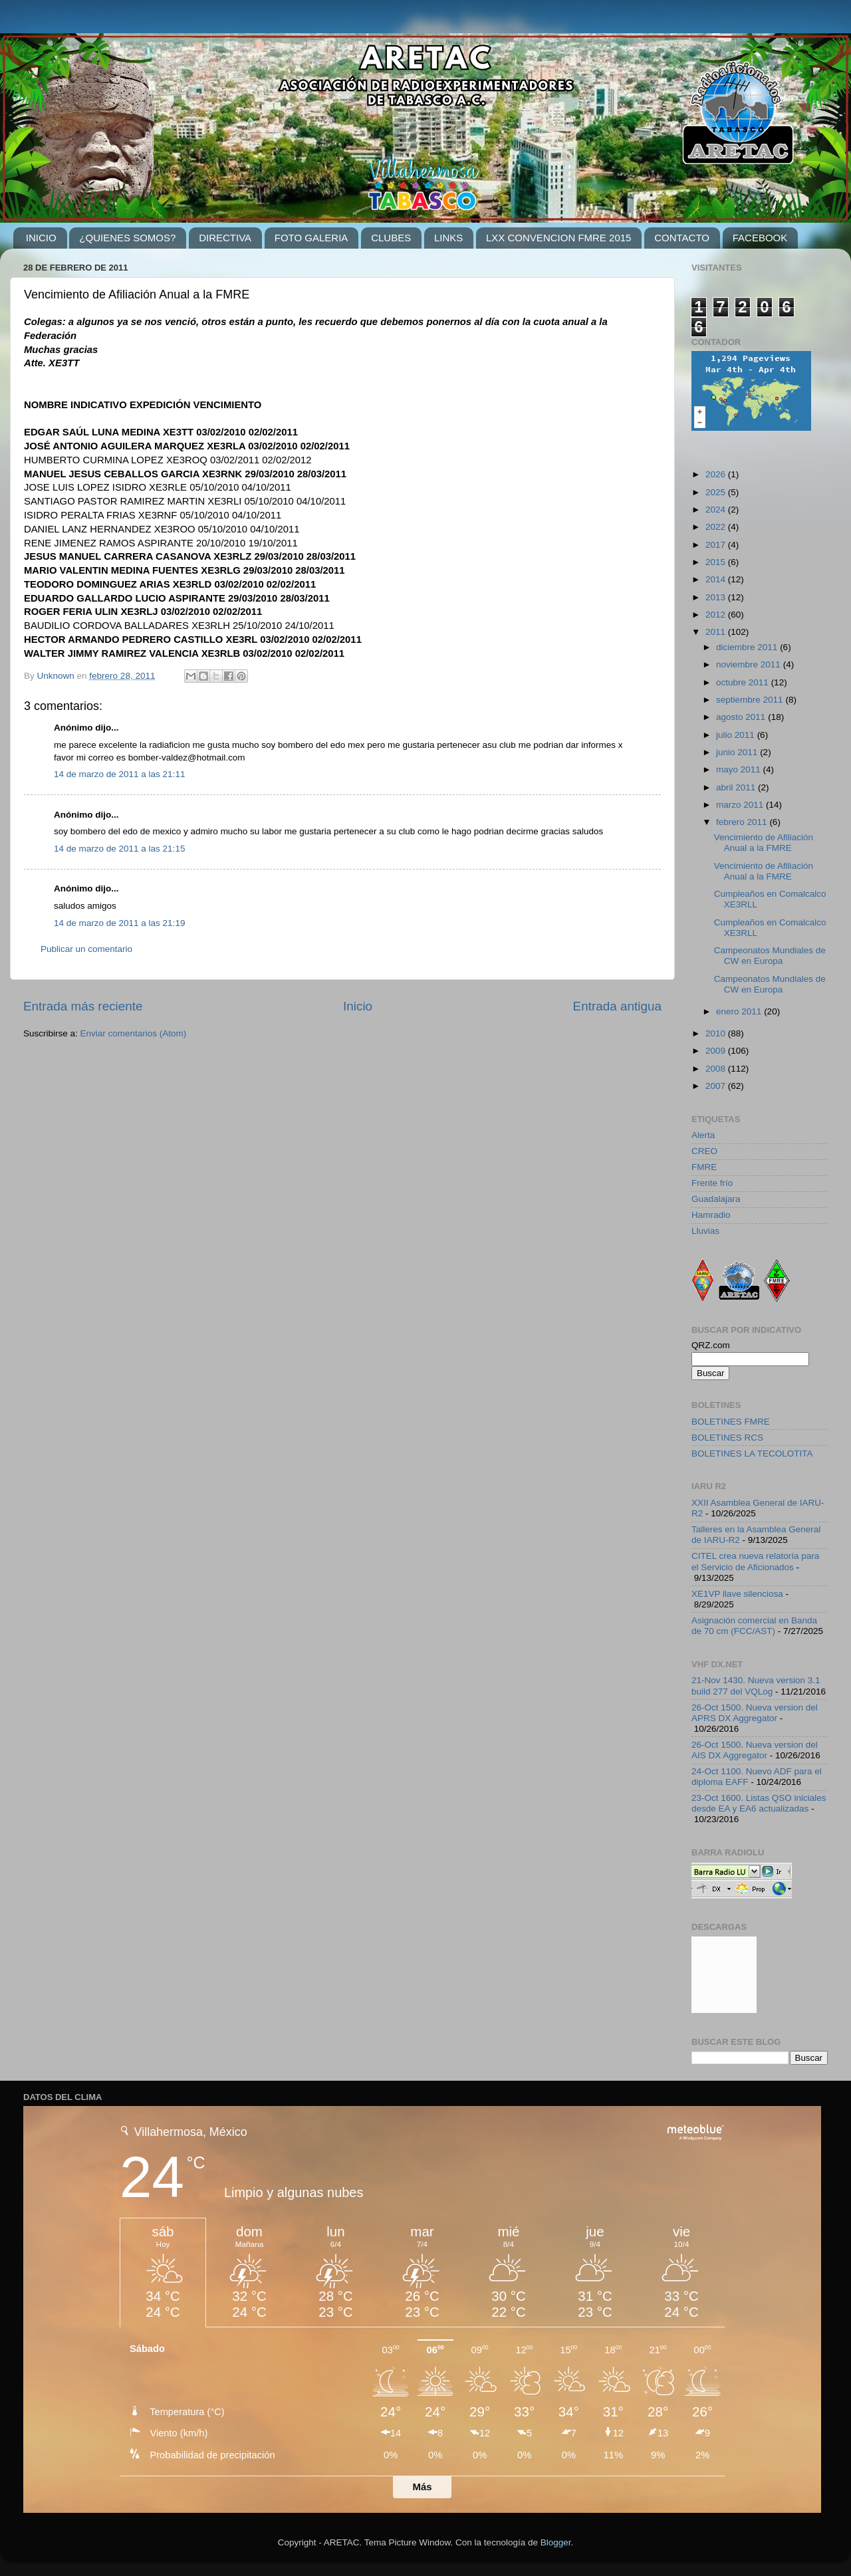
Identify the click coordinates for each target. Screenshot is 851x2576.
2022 (716, 527)
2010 (716, 1033)
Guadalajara (716, 1199)
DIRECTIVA (225, 237)
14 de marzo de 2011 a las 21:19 (119, 923)
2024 (716, 510)
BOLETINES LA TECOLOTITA (752, 1454)
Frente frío (712, 1183)
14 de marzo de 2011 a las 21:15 (119, 849)
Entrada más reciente (83, 1006)
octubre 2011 (743, 682)
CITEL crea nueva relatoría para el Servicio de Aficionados (755, 1561)
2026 (716, 474)
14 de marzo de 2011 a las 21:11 (119, 774)
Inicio (357, 1006)
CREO (704, 1151)
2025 (716, 492)
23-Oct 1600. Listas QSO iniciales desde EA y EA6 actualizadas (758, 1803)
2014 (716, 579)
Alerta (703, 1135)
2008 (716, 1069)
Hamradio (711, 1215)
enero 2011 (740, 1011)
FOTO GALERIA (311, 237)
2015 (716, 562)
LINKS (448, 237)
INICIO (41, 237)
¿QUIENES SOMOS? (127, 237)
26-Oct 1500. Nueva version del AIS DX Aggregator (754, 1750)
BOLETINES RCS (727, 1438)
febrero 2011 (742, 822)
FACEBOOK (760, 237)
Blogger (556, 2542)
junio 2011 (738, 752)
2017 (716, 545)
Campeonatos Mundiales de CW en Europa (770, 955)
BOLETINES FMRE (730, 1422)
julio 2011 (736, 735)
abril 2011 (737, 787)
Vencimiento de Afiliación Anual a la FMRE (763, 842)
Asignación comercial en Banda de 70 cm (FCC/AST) (754, 1625)
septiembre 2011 (750, 700)
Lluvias (705, 1231)
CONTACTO (681, 237)
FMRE (704, 1167)
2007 (716, 1086)
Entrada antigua (617, 1006)
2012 (716, 615)
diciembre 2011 (748, 647)
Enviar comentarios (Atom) (133, 1033)
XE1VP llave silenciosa (737, 1594)
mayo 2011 (739, 769)
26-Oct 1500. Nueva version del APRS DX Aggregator (754, 1712)
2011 (716, 632)
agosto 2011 (742, 717)
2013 (716, 597)
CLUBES (391, 237)
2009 (716, 1051)
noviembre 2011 (749, 664)
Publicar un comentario (86, 949)
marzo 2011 (741, 805)
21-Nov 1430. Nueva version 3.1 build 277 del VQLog (755, 1685)
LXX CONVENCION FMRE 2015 (558, 237)
